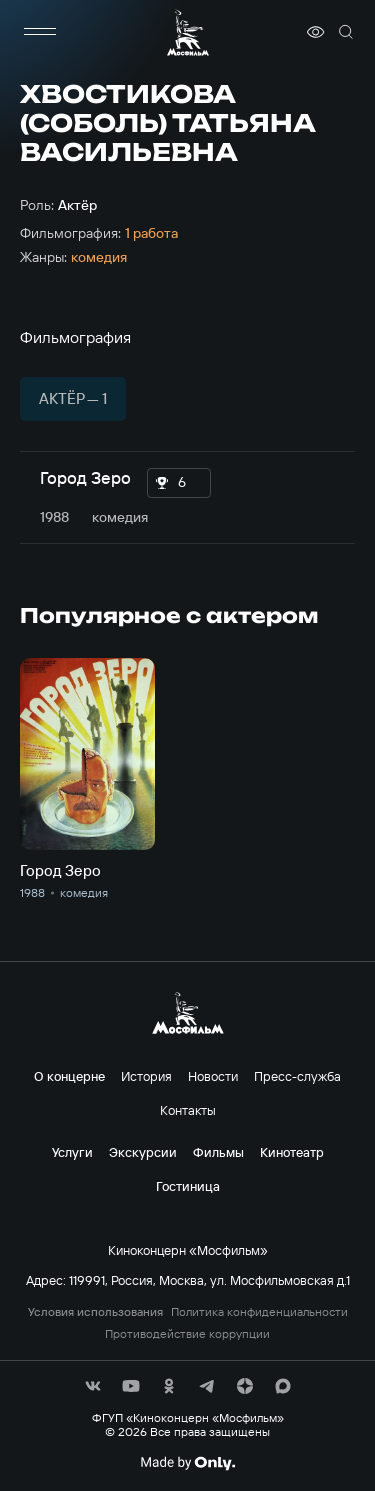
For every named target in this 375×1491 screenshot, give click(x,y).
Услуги (72, 1152)
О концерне (69, 1076)
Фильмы (218, 1152)
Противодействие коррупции (187, 1334)
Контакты (188, 1110)
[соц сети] (93, 1386)
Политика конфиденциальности (259, 1312)
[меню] (40, 32)
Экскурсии (143, 1152)
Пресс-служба (297, 1076)
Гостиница (188, 1186)
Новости (213, 1076)
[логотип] (188, 32)
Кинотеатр (292, 1152)
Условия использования (95, 1312)
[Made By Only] (187, 1463)
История (146, 1076)
